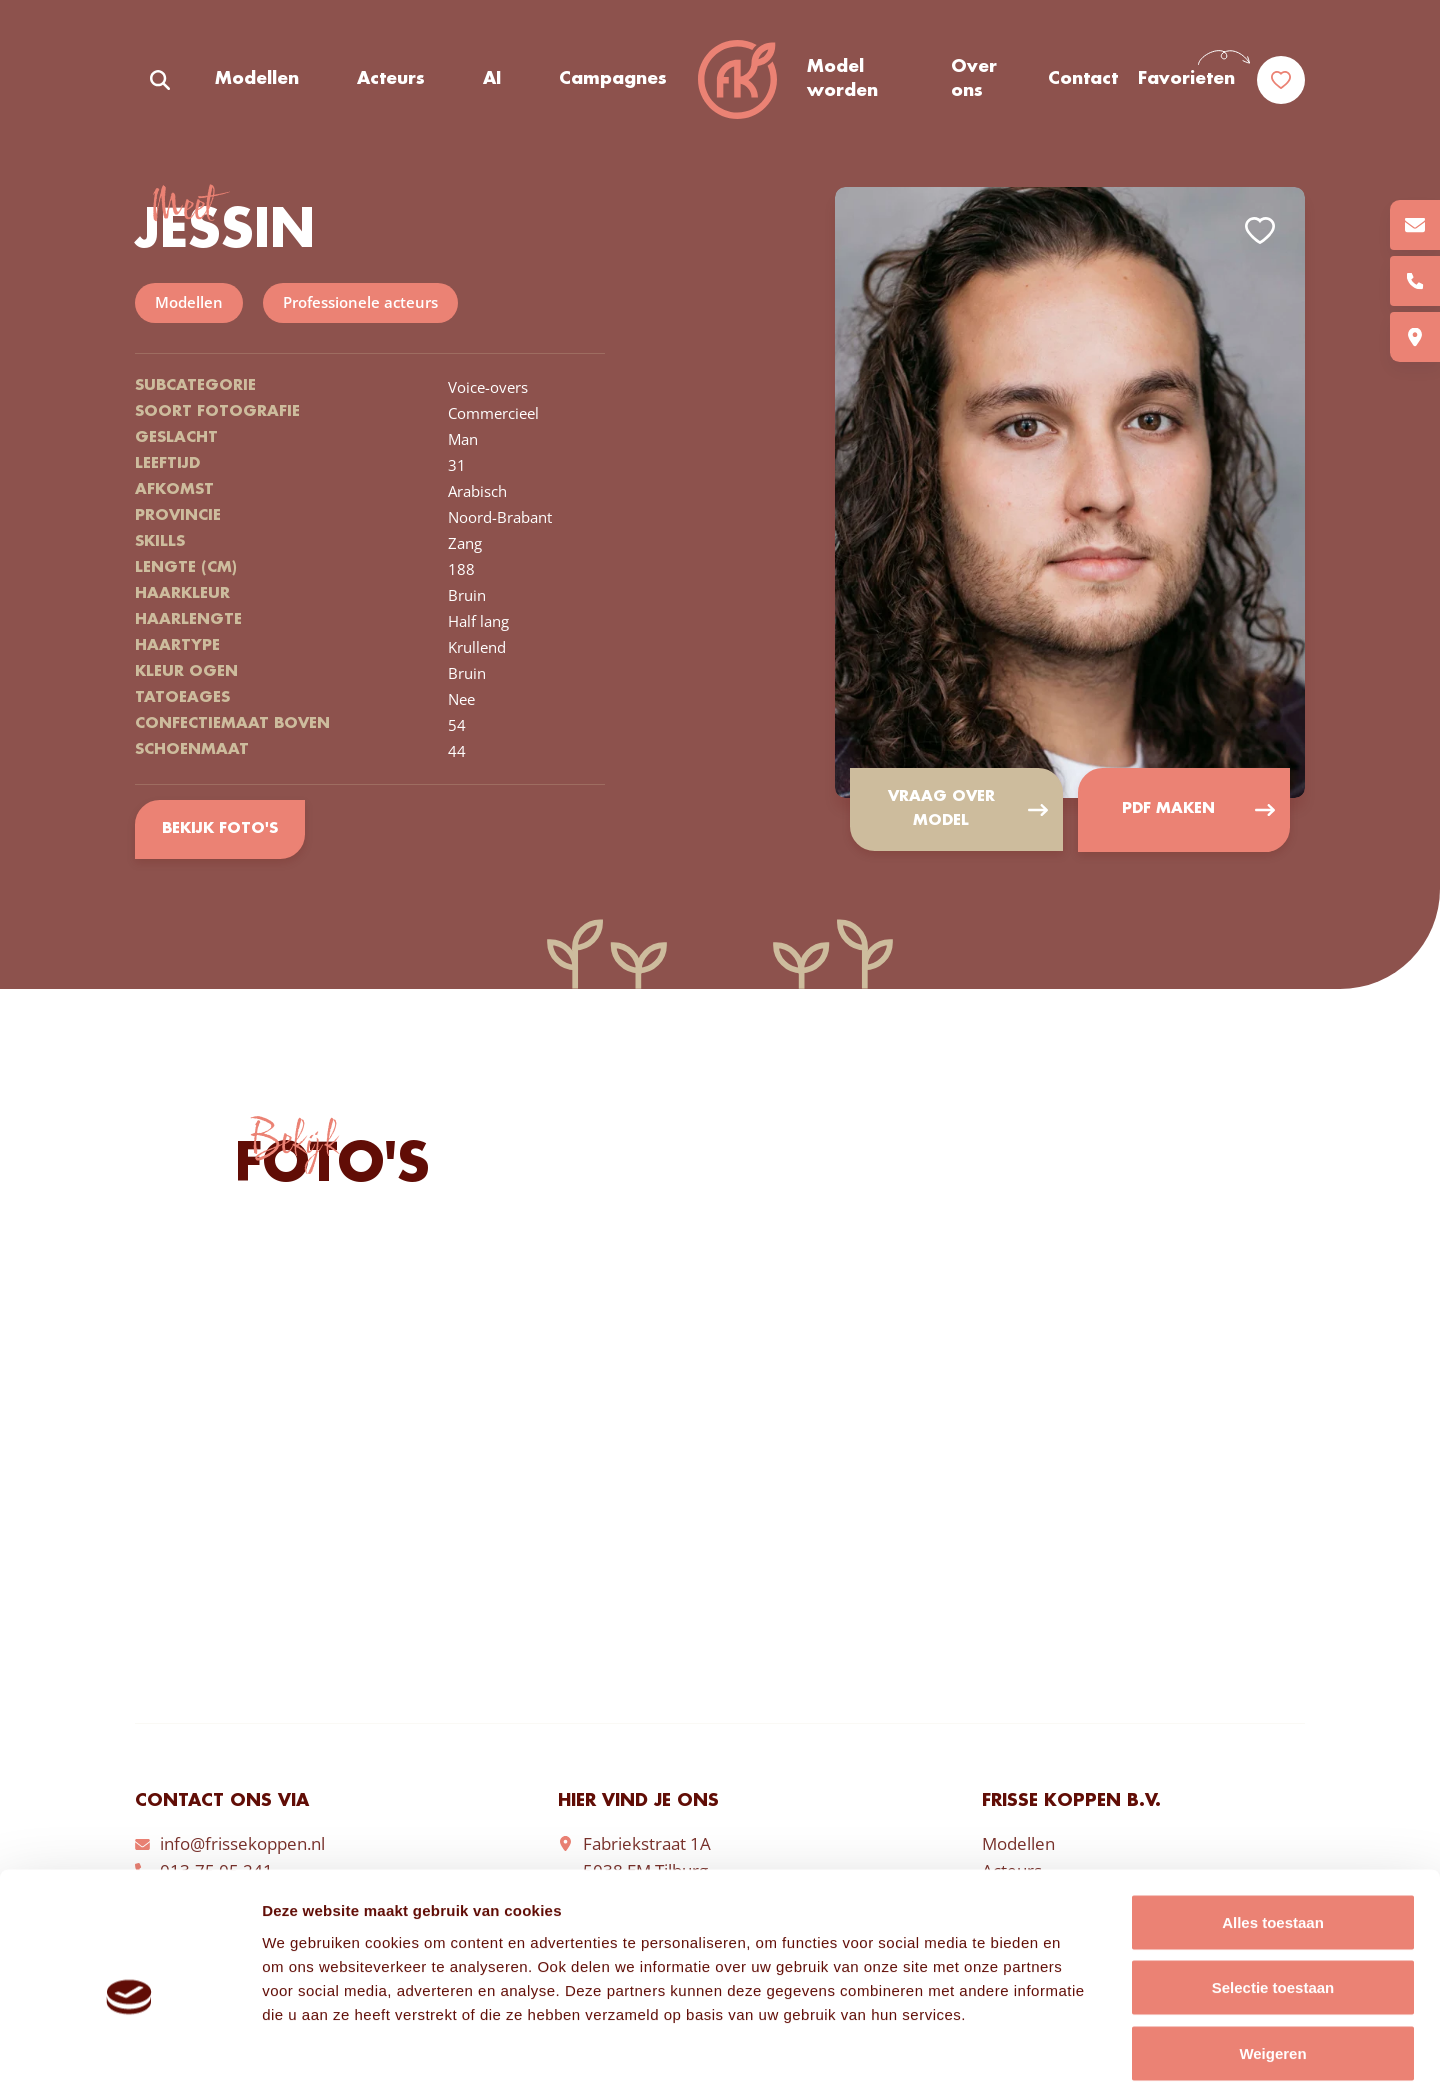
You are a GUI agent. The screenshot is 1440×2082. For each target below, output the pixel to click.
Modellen (257, 79)
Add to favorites (1260, 230)
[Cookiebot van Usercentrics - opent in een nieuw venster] (129, 2043)
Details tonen (1080, 2042)
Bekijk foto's (219, 830)
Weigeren (1272, 1950)
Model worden (842, 79)
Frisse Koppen (737, 80)
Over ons (974, 79)
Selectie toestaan (1273, 1885)
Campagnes (613, 79)
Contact (1083, 79)
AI (492, 79)
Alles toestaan (1273, 1819)
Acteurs (391, 79)
